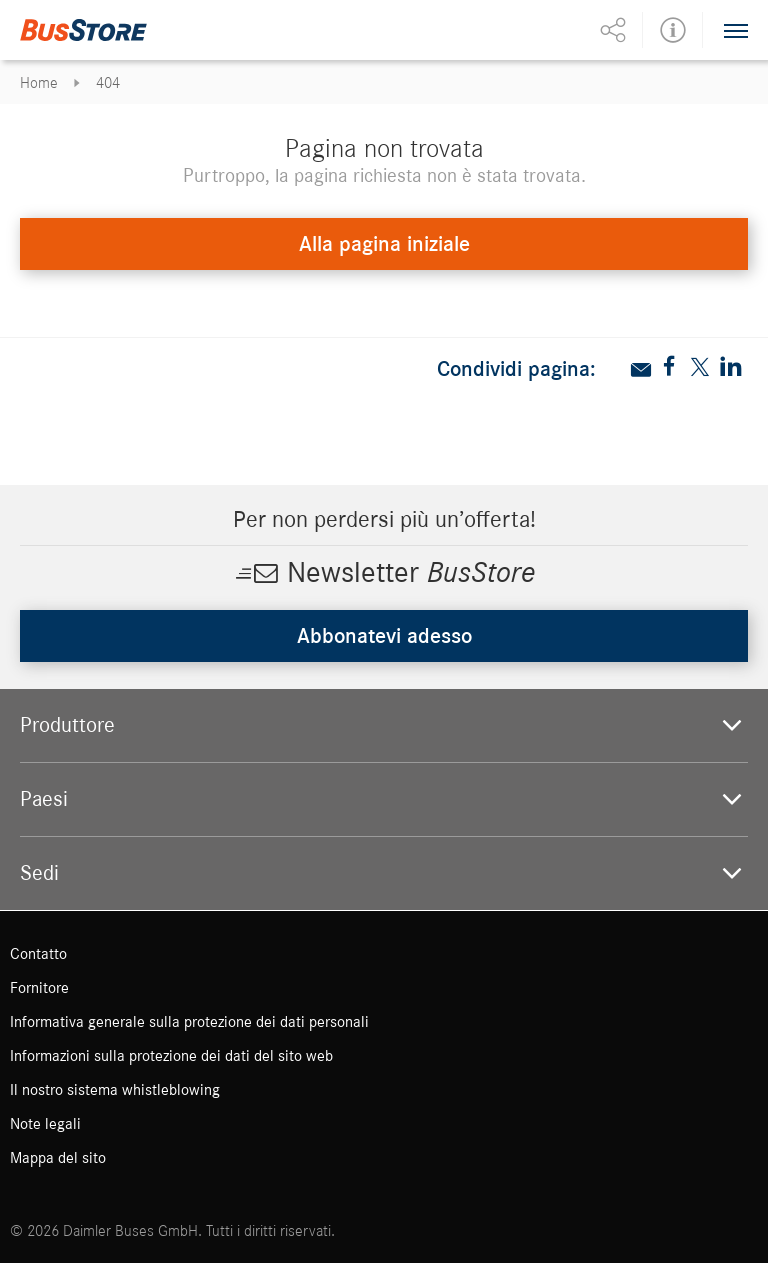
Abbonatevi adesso (384, 636)
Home (39, 83)
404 (108, 83)
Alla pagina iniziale (384, 244)
